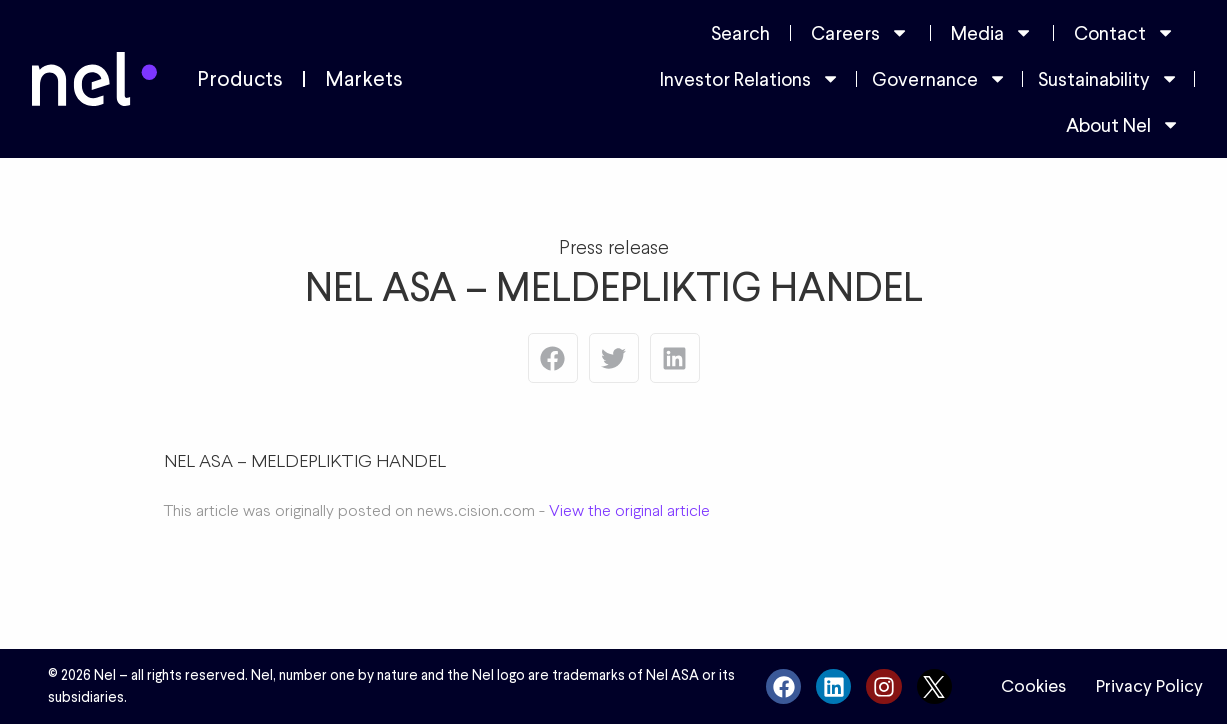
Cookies (1033, 686)
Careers (860, 32)
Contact (1124, 32)
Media (992, 32)
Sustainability (1108, 78)
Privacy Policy (1149, 686)
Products (240, 79)
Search (740, 33)
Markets (364, 79)
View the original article (629, 510)
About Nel (1123, 124)
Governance (939, 78)
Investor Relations (750, 78)
